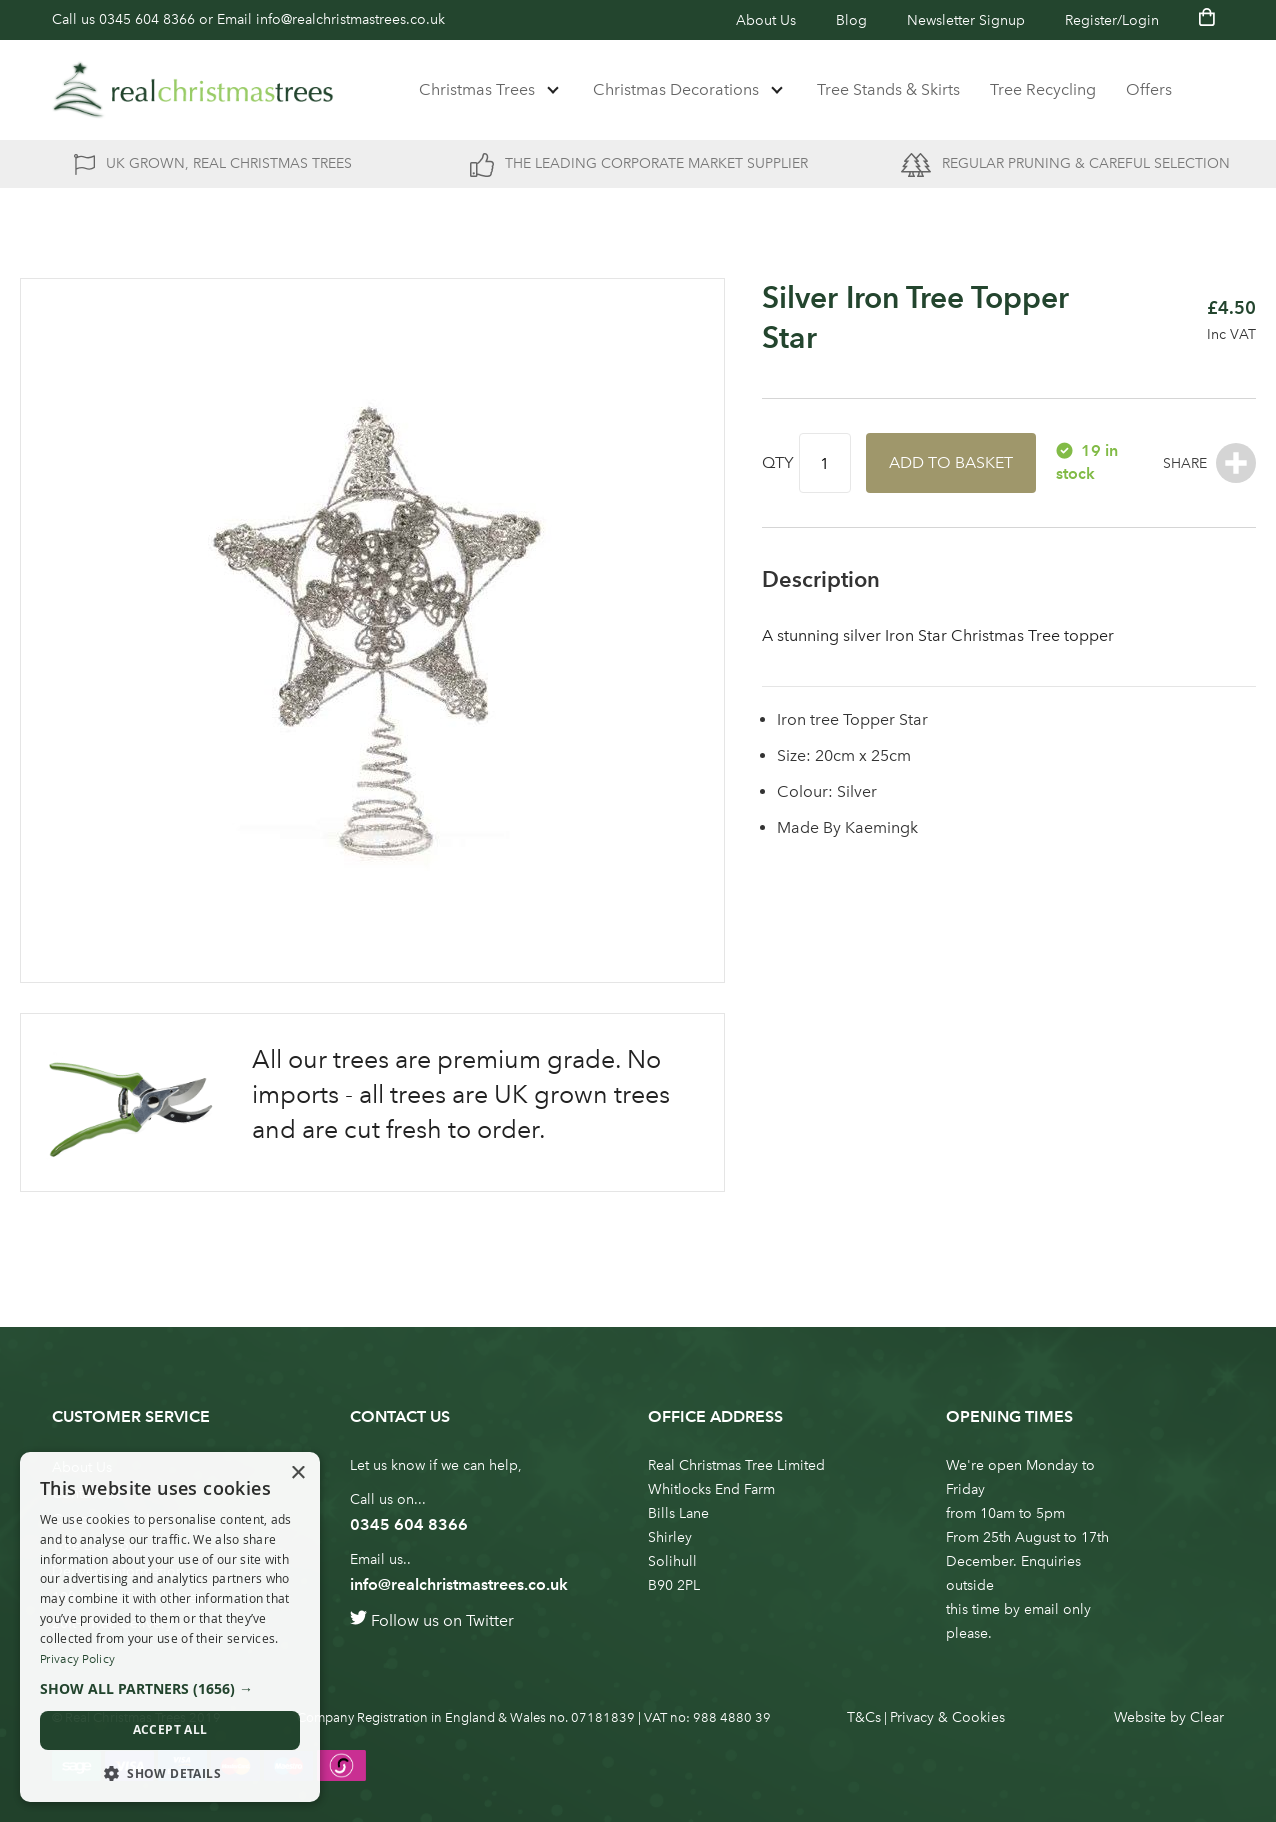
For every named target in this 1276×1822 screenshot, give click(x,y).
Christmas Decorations (676, 89)
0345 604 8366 (147, 19)
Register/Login (1112, 20)
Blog (851, 20)
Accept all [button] (170, 1729)
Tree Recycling (1043, 89)
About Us (766, 20)
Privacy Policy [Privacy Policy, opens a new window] (77, 1659)
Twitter (490, 1620)
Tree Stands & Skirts (888, 89)
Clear (1207, 1717)
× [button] (297, 1473)
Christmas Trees (477, 89)
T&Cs (864, 1717)
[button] (170, 1689)
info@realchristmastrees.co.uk (350, 19)
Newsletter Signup (966, 20)
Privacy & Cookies (947, 1717)
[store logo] (193, 90)
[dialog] (170, 1627)
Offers (1149, 89)
